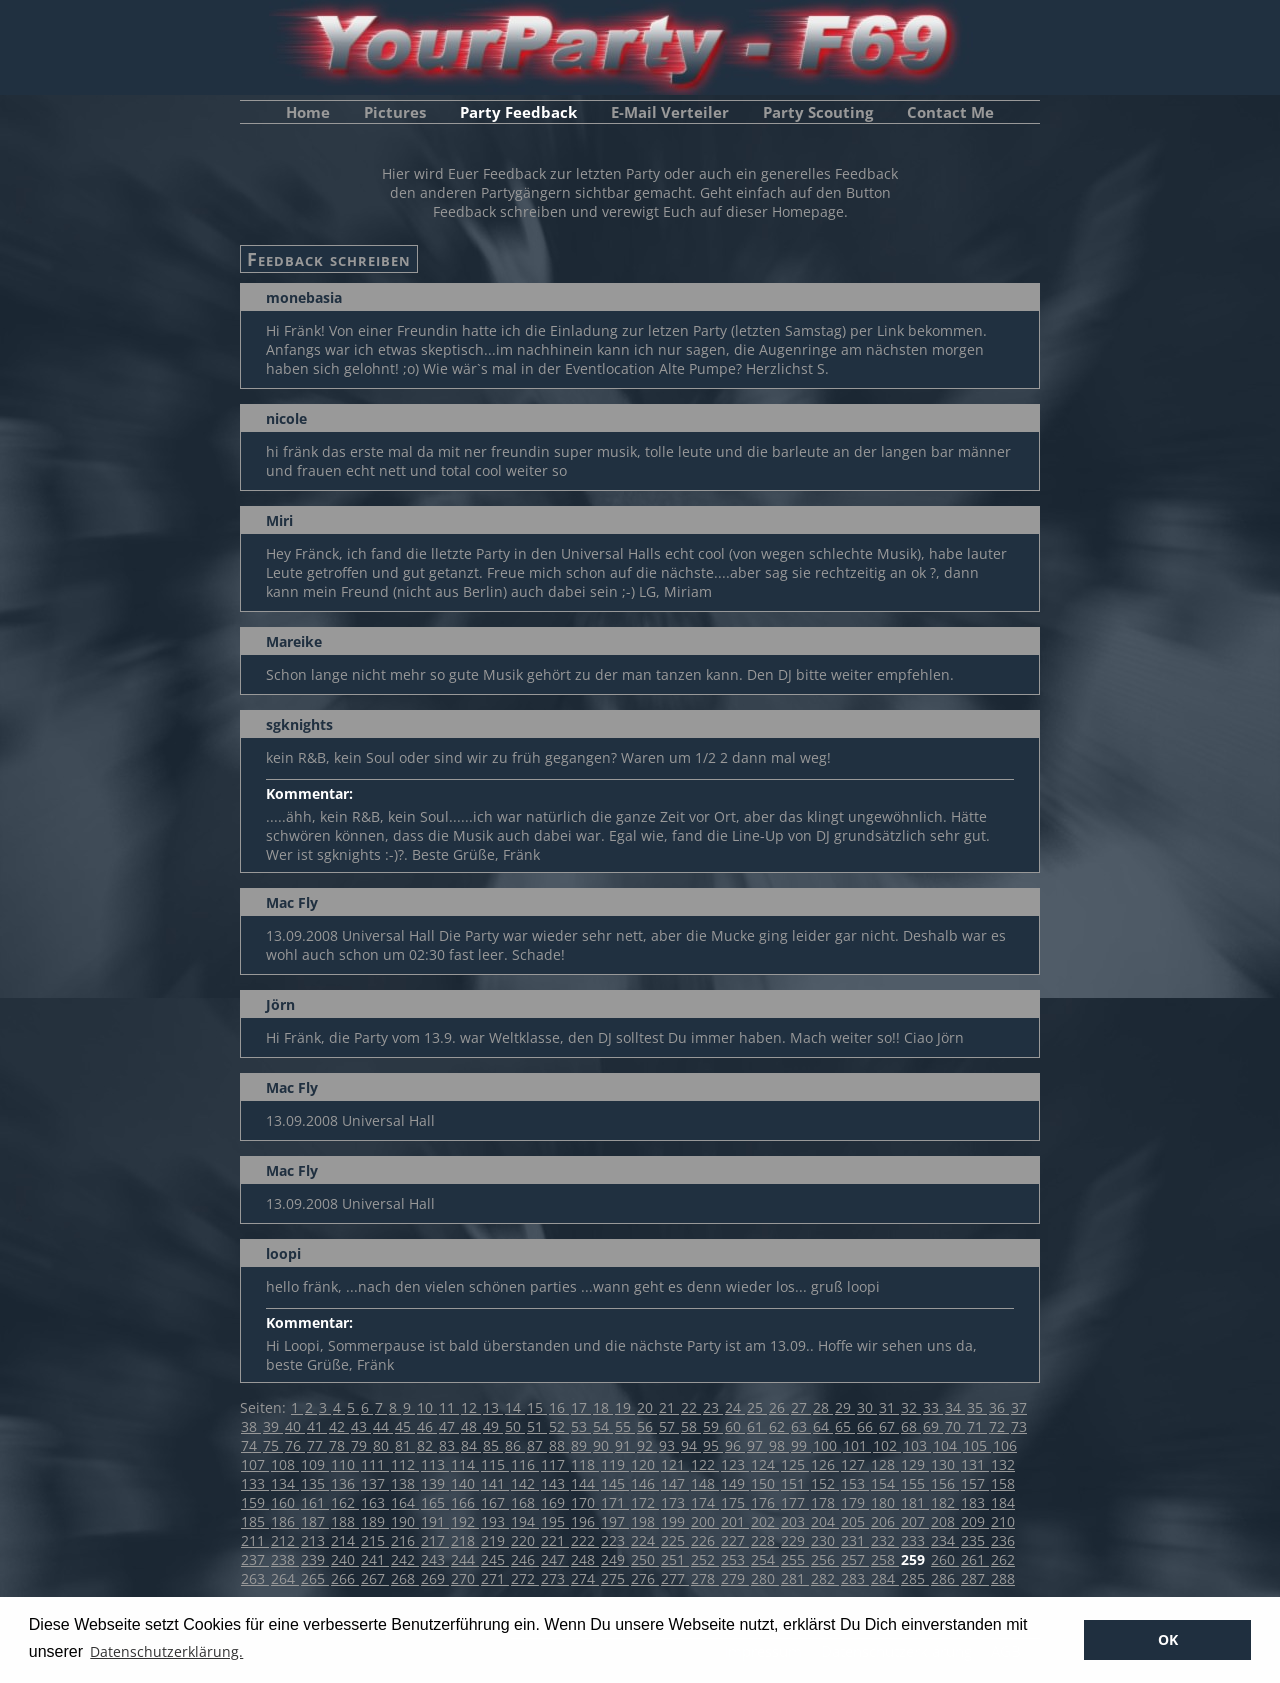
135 (315, 1483)
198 (645, 1521)
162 (345, 1502)
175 (735, 1502)
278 (705, 1578)
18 (603, 1407)
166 (465, 1502)
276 (645, 1578)
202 (765, 1521)
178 (825, 1502)
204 (825, 1521)
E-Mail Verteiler (670, 112)
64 (823, 1426)
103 (917, 1445)
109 (315, 1464)
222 (585, 1540)
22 (691, 1407)
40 (295, 1426)
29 (845, 1407)
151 (795, 1483)
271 (495, 1578)
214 (345, 1540)
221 (555, 1540)
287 (975, 1578)
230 (825, 1540)
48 (471, 1426)
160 (285, 1502)
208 (945, 1521)
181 (915, 1502)
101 (857, 1445)
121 (675, 1464)
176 (765, 1502)
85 (493, 1445)
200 (705, 1521)
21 (669, 1407)
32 (911, 1407)
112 (405, 1464)
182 (945, 1502)
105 (977, 1445)
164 (405, 1502)
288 (1003, 1578)
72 (999, 1426)
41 (317, 1426)
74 (251, 1445)
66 (867, 1426)
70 (955, 1426)
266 (345, 1578)
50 (515, 1426)
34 (955, 1407)
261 (975, 1559)
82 (427, 1445)
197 (615, 1521)
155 (915, 1483)
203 (795, 1521)
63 (801, 1426)
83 (449, 1445)
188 (345, 1521)
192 (465, 1521)
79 (361, 1445)
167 (495, 1502)
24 (735, 1407)
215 (375, 1540)
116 (525, 1464)
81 (405, 1445)
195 (555, 1521)
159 (255, 1502)
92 (647, 1445)
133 (255, 1483)
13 (493, 1407)
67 (889, 1426)
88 (559, 1445)
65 (845, 1426)
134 (285, 1483)
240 (345, 1559)
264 (285, 1578)
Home (308, 112)
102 (887, 1445)
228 (765, 1540)
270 (465, 1578)
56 (647, 1426)
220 (525, 1540)
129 (915, 1464)
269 (435, 1578)
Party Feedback (518, 112)
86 (515, 1445)
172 (645, 1502)
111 (375, 1464)
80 (383, 1445)
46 (427, 1426)
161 (315, 1502)
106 (1005, 1445)
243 (435, 1559)
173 (675, 1502)
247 (555, 1559)
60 (735, 1426)
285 (915, 1578)
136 (345, 1483)
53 (581, 1426)
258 (885, 1559)
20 (647, 1407)
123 (735, 1464)
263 (255, 1578)
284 (885, 1578)
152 (825, 1483)
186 (285, 1521)
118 (585, 1464)
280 (765, 1578)
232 (885, 1540)
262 (1003, 1559)
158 (1003, 1483)
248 (585, 1559)
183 (975, 1502)
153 (855, 1483)
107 (255, 1464)
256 (825, 1559)
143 (555, 1483)
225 (675, 1540)
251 (675, 1559)
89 (581, 1445)
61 (757, 1426)
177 (795, 1502)
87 (537, 1445)
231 (855, 1540)
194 (525, 1521)
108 (285, 1464)
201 (735, 1521)
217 (435, 1540)
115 (495, 1464)
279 (735, 1578)
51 (537, 1426)
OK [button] (1168, 1639)
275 (615, 1578)
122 (705, 1464)
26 (779, 1407)
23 (713, 1407)
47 (449, 1426)
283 (855, 1578)
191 (435, 1521)
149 (735, 1483)
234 (945, 1540)
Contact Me (950, 112)
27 (801, 1407)
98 (779, 1445)
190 (405, 1521)
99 (801, 1445)
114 (465, 1464)
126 (825, 1464)
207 (915, 1521)
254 (765, 1559)
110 (345, 1464)
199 (675, 1521)
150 (765, 1483)
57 (669, 1426)
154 (885, 1483)
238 (285, 1559)
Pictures (395, 112)
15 (537, 1407)
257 (855, 1559)
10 (427, 1407)
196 (585, 1521)
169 (555, 1502)
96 (735, 1445)
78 (339, 1445)
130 (945, 1464)
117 (555, 1464)
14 (515, 1407)
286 (945, 1578)
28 (823, 1407)
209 (975, 1521)
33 (933, 1407)
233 (915, 1540)
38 (251, 1426)
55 (625, 1426)
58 (691, 1426)
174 (705, 1502)
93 (669, 1445)
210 (1003, 1521)
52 (559, 1426)
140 (465, 1483)
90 (603, 1445)
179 (855, 1502)
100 (827, 1445)
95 (713, 1445)
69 (933, 1426)
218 (465, 1540)
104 (947, 1445)
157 (975, 1483)
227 (735, 1540)
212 (285, 1540)
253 (735, 1559)
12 (471, 1407)
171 (615, 1502)
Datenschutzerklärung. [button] (166, 1651)
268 (405, 1578)
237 (255, 1559)
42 (339, 1426)
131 (975, 1464)
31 (889, 1407)
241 (375, 1559)
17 (581, 1407)
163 (375, 1502)
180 (885, 1502)
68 (911, 1426)
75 (273, 1445)
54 (603, 1426)
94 (691, 1445)
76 (295, 1445)
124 (765, 1464)
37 (1019, 1407)
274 (585, 1578)
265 (315, 1578)
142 (525, 1483)
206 (885, 1521)
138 (405, 1483)
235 (975, 1540)
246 (525, 1559)
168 (525, 1502)
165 (435, 1502)
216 (405, 1540)
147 (675, 1483)
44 (383, 1426)
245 (495, 1559)
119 (615, 1464)
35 (977, 1407)
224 (645, 1540)
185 (255, 1521)
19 (625, 1407)
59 (713, 1426)
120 (645, 1464)
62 (779, 1426)
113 (435, 1464)
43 (361, 1426)
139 (435, 1483)
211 (255, 1540)
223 (615, 1540)
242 (405, 1559)
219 (495, 1540)
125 (795, 1464)
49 (493, 1426)
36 (999, 1407)
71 (977, 1426)
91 (625, 1445)
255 (795, 1559)
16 (559, 1407)
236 (1003, 1540)
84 (471, 1445)
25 (757, 1407)
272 (525, 1578)
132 (1003, 1464)
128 (885, 1464)
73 (1019, 1426)
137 (375, 1483)
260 (945, 1559)
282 (825, 1578)
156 (945, 1483)
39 (273, 1426)
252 (705, 1559)
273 (555, 1578)
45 (405, 1426)
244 (465, 1559)
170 (585, 1502)
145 (615, 1483)
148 (705, 1483)
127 (855, 1464)
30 (867, 1407)
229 (795, 1540)
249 (615, 1559)
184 (1003, 1502)
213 (315, 1540)
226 (705, 1540)
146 (645, 1483)
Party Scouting (818, 112)
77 (317, 1445)
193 (495, 1521)
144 (585, 1483)
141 (495, 1483)
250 (645, 1559)
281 (795, 1578)
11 (449, 1407)
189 (375, 1521)
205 (855, 1521)
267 (375, 1578)
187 (315, 1521)
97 (757, 1445)
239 (315, 1559)
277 (675, 1578)
